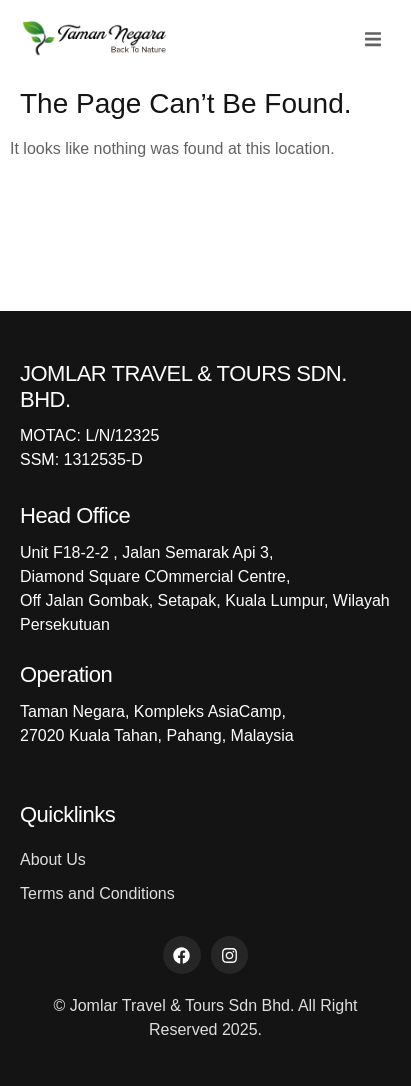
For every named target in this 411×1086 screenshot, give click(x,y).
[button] (373, 39)
